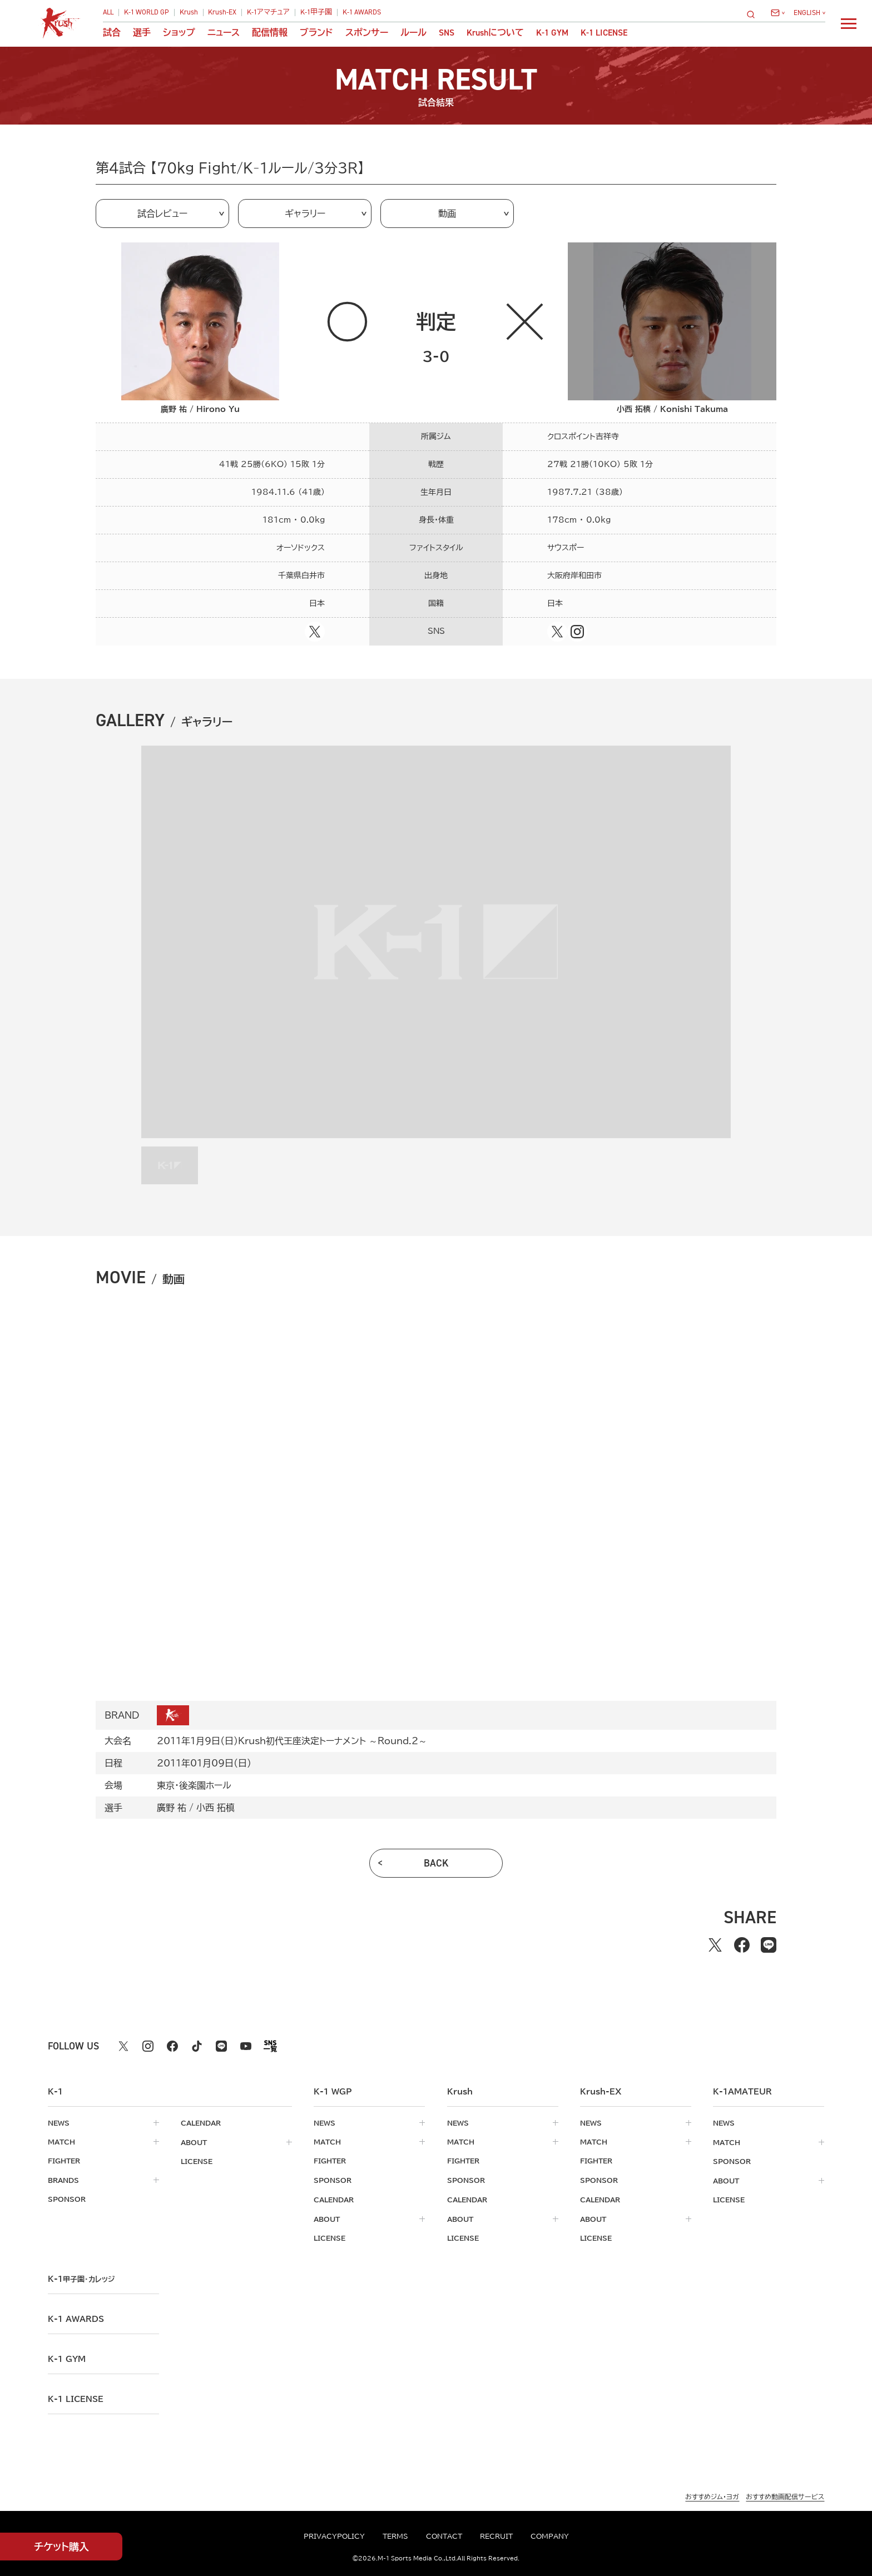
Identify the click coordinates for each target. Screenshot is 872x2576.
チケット (61, 2546)
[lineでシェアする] (768, 1945)
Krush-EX (222, 12)
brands (63, 2179)
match (61, 2141)
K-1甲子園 (316, 12)
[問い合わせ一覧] (778, 12)
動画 (447, 213)
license (196, 2160)
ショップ (179, 32)
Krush (189, 12)
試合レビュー (162, 213)
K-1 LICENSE (604, 32)
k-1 (81, 2277)
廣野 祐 (171, 1807)
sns (446, 32)
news (59, 2123)
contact (444, 2536)
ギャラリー (305, 213)
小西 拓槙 (215, 1807)
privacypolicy (334, 2536)
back (436, 1863)
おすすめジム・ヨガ (712, 2494)
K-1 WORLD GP (146, 12)
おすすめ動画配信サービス (785, 2494)
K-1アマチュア (268, 12)
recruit (496, 2536)
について (495, 32)
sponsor (67, 2198)
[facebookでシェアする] (742, 1945)
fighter (64, 2160)
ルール (413, 32)
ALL (108, 12)
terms (395, 2536)
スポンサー (366, 32)
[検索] (754, 14)
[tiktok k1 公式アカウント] (197, 2046)
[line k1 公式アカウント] (221, 2046)
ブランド (316, 32)
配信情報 (270, 32)
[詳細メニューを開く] (848, 23)
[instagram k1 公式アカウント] (148, 2046)
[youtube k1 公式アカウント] (246, 2046)
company (550, 2536)
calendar (201, 2123)
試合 (112, 32)
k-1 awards (76, 2317)
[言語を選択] (809, 13)
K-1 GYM (552, 32)
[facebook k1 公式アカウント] (172, 2046)
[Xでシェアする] (715, 1945)
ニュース (223, 32)
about (194, 2141)
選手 (142, 32)
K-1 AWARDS (362, 12)
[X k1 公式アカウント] (123, 2046)
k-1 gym (67, 2357)
